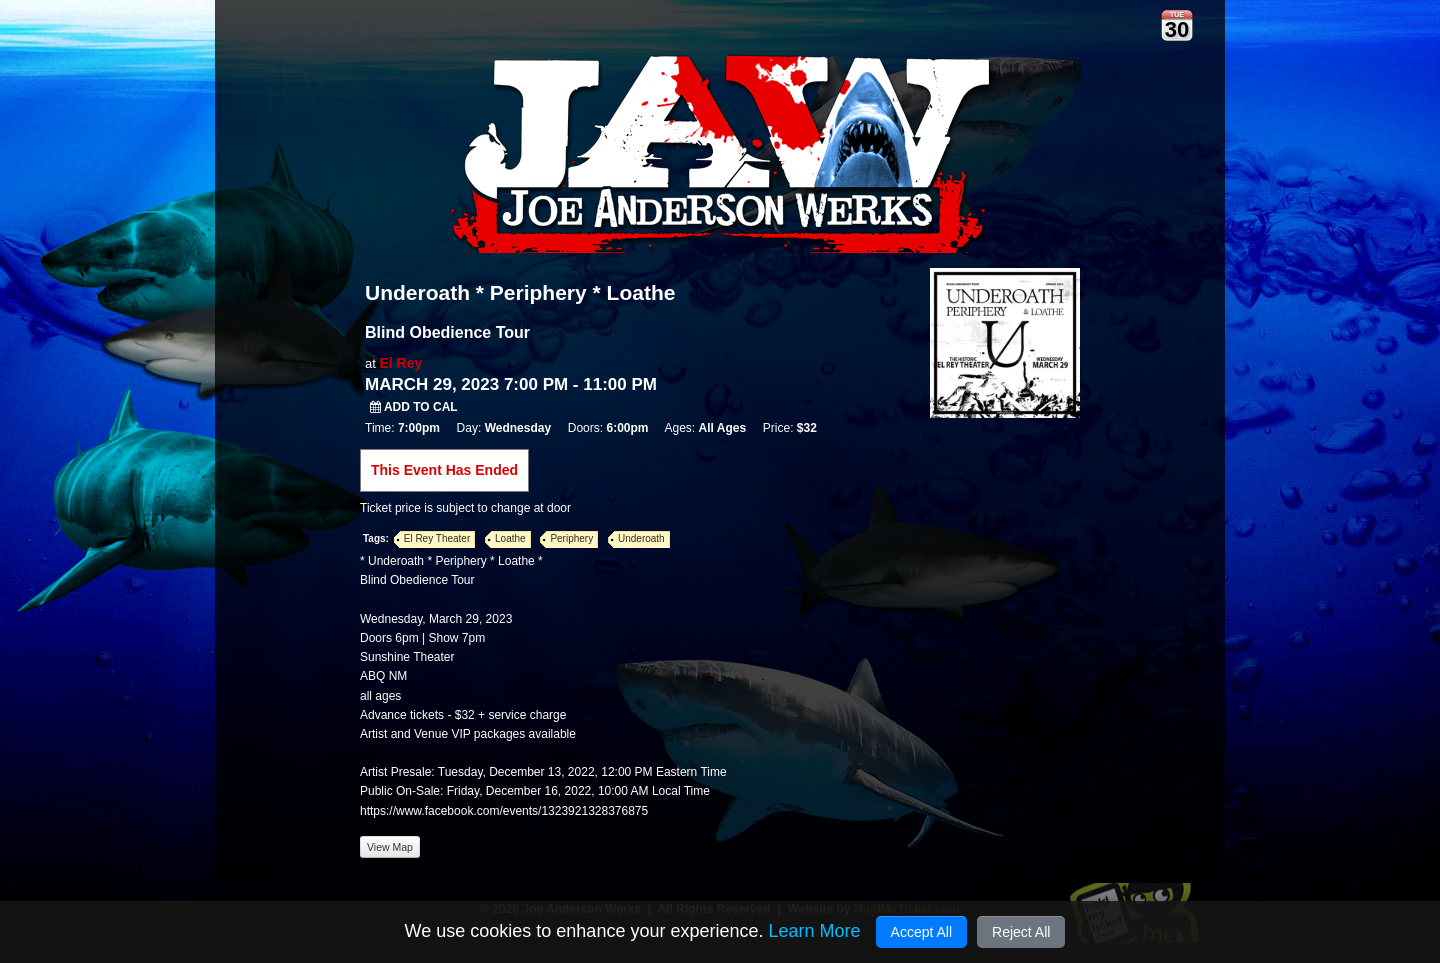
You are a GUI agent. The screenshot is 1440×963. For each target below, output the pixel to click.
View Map (390, 847)
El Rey (400, 363)
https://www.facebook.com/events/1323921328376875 (504, 811)
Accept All (921, 932)
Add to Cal (414, 407)
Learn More (814, 931)
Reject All (1021, 932)
